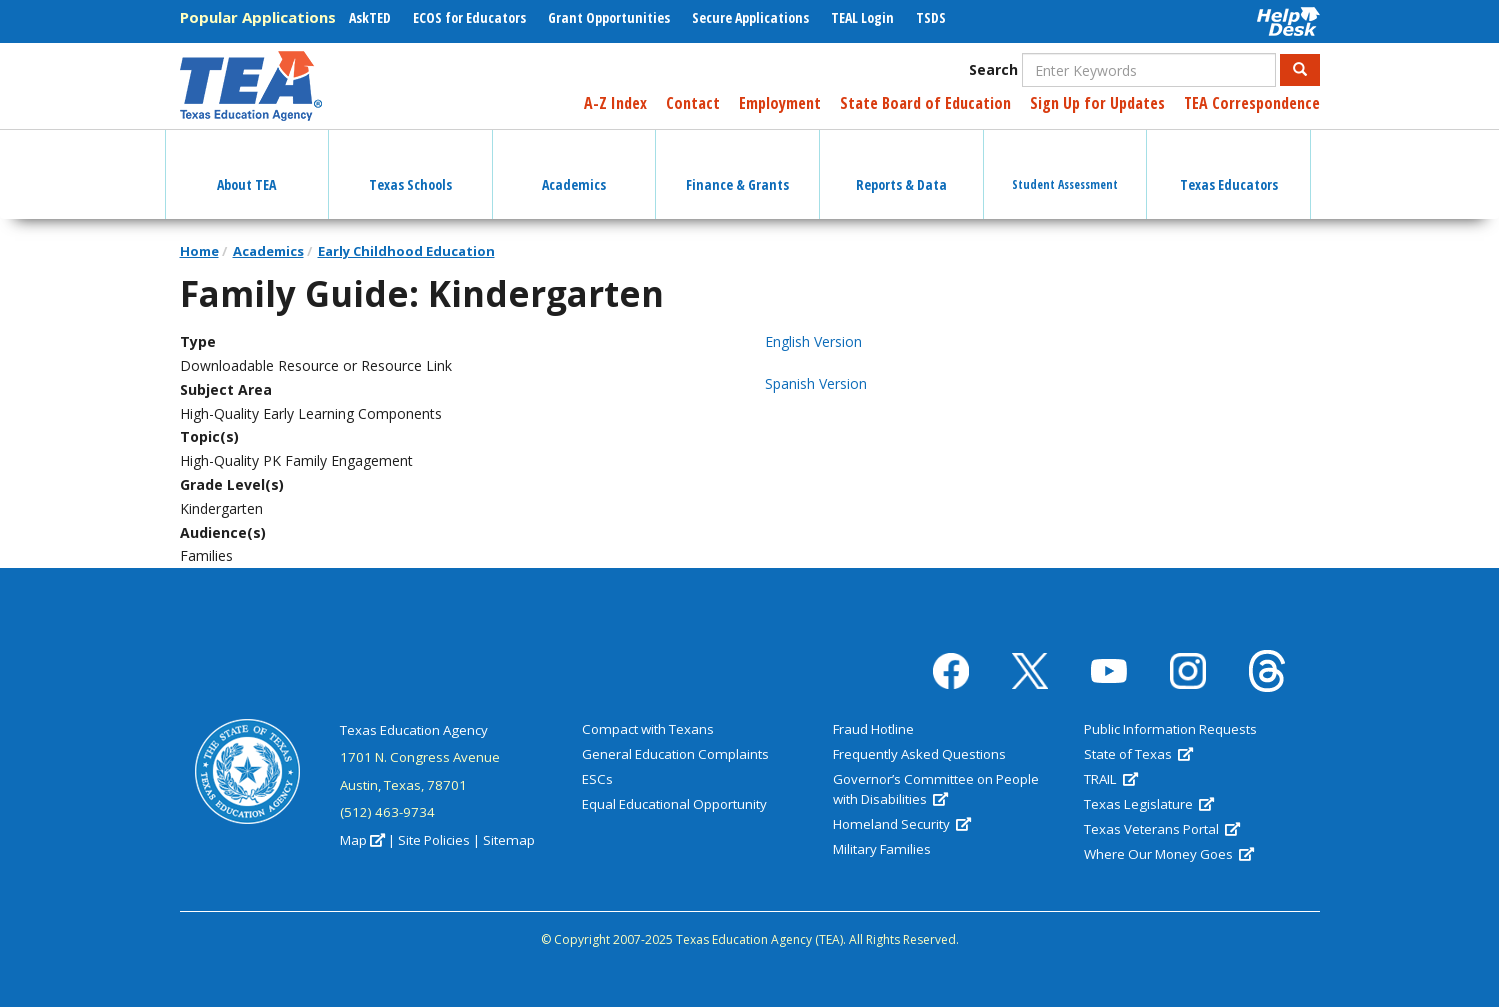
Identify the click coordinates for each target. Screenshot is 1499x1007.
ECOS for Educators (469, 17)
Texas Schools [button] (410, 167)
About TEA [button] (246, 167)
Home (199, 251)
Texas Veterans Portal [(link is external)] (1162, 829)
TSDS (931, 17)
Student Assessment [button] (1065, 166)
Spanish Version (816, 383)
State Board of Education (925, 103)
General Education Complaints (675, 754)
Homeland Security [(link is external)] (902, 824)
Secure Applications (750, 17)
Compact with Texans (648, 729)
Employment (780, 103)
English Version (813, 341)
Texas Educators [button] (1229, 167)
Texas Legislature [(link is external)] (1149, 804)
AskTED (370, 17)
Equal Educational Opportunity (674, 804)
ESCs (597, 779)
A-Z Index (615, 103)
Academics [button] (574, 167)
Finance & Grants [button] (737, 167)
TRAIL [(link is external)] (1111, 779)
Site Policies (434, 840)
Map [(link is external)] (362, 840)
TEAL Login (862, 17)
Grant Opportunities (609, 17)
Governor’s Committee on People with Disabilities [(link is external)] (936, 789)
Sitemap (509, 840)
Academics (268, 251)
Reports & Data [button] (901, 167)
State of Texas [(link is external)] (1138, 754)
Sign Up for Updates (1097, 103)
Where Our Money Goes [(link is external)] (1169, 854)
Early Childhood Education (406, 251)
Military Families (882, 849)
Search (993, 69)
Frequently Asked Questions (919, 754)
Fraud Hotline (873, 729)
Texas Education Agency (414, 730)
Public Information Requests (1170, 729)
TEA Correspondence (1252, 103)
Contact (693, 103)
